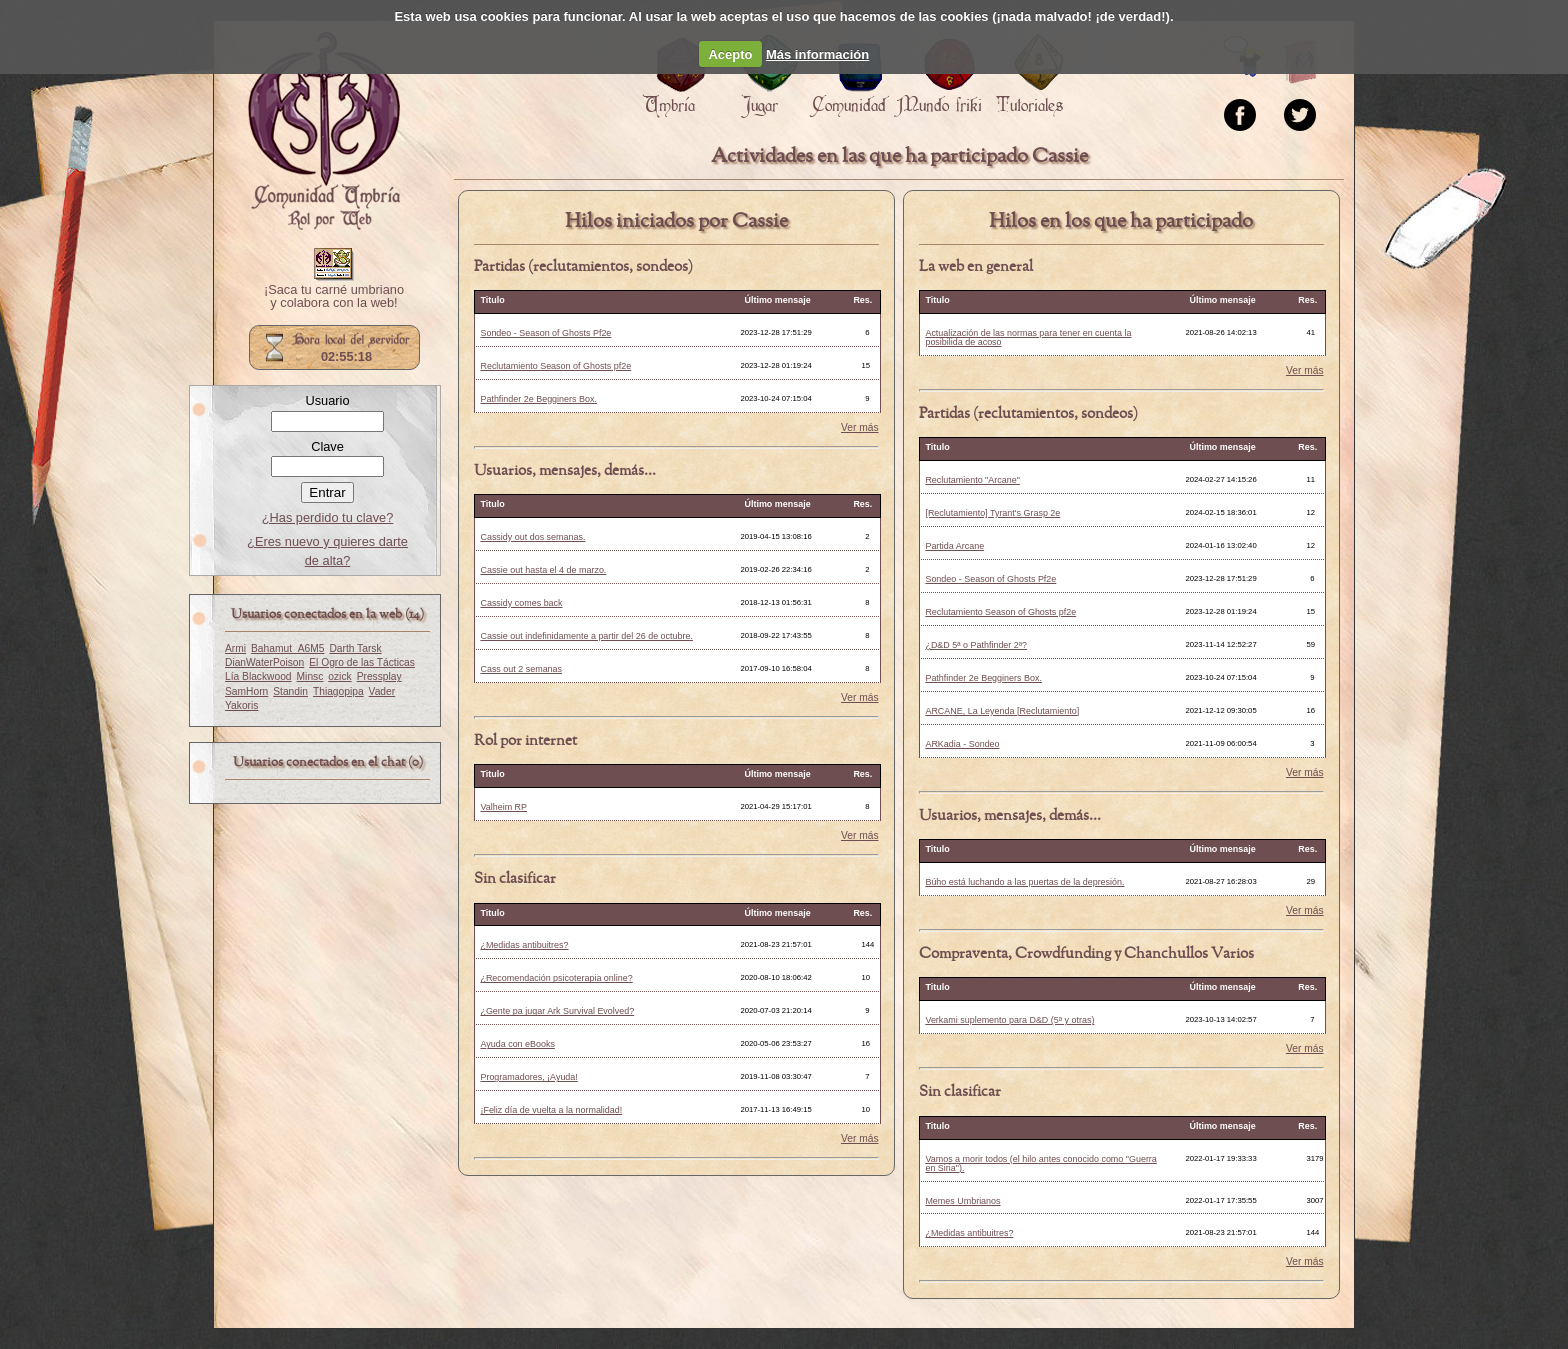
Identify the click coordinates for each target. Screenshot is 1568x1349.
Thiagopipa (338, 691)
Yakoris (241, 705)
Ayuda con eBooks (517, 1044)
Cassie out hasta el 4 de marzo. (543, 570)
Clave (327, 446)
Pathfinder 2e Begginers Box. (538, 399)
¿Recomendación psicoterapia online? (556, 978)
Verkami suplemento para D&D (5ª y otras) (1009, 1020)
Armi (235, 648)
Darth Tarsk (355, 648)
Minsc (310, 676)
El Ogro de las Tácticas (362, 662)
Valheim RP (503, 807)
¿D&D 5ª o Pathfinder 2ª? (976, 645)
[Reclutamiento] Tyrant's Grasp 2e (992, 513)
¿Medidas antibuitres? (524, 945)
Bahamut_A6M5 (287, 648)
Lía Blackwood (258, 676)
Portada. (324, 131)
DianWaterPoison (264, 662)
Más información (817, 54)
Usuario (327, 400)
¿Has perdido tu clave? (328, 517)
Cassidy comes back (521, 603)
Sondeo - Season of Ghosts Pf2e (545, 333)
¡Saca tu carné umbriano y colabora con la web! (334, 297)
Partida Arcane (954, 546)
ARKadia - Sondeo (962, 744)
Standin (290, 691)
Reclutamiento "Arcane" (972, 480)
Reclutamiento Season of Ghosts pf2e (555, 366)
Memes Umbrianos (962, 1201)
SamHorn (246, 691)
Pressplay (379, 676)
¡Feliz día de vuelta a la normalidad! (551, 1110)
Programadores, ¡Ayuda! (528, 1077)
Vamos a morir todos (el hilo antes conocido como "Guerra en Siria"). (1040, 1163)
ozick (339, 676)
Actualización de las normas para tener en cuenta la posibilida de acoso (1028, 337)
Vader (382, 691)
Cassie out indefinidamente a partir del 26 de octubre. (586, 636)
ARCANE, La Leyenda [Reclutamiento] (1002, 711)
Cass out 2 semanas (521, 669)
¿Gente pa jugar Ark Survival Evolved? (557, 1011)
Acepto (730, 54)
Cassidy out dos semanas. (532, 537)
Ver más (860, 428)
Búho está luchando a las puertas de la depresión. (1024, 882)
